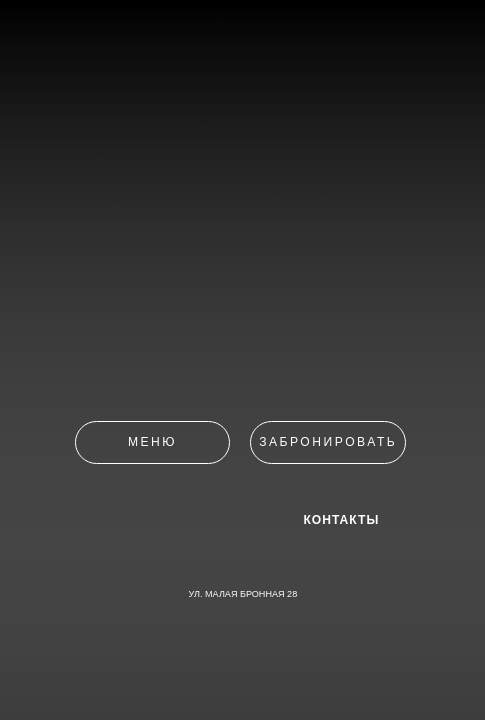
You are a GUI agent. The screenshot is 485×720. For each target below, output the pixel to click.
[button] (328, 442)
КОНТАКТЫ (341, 521)
